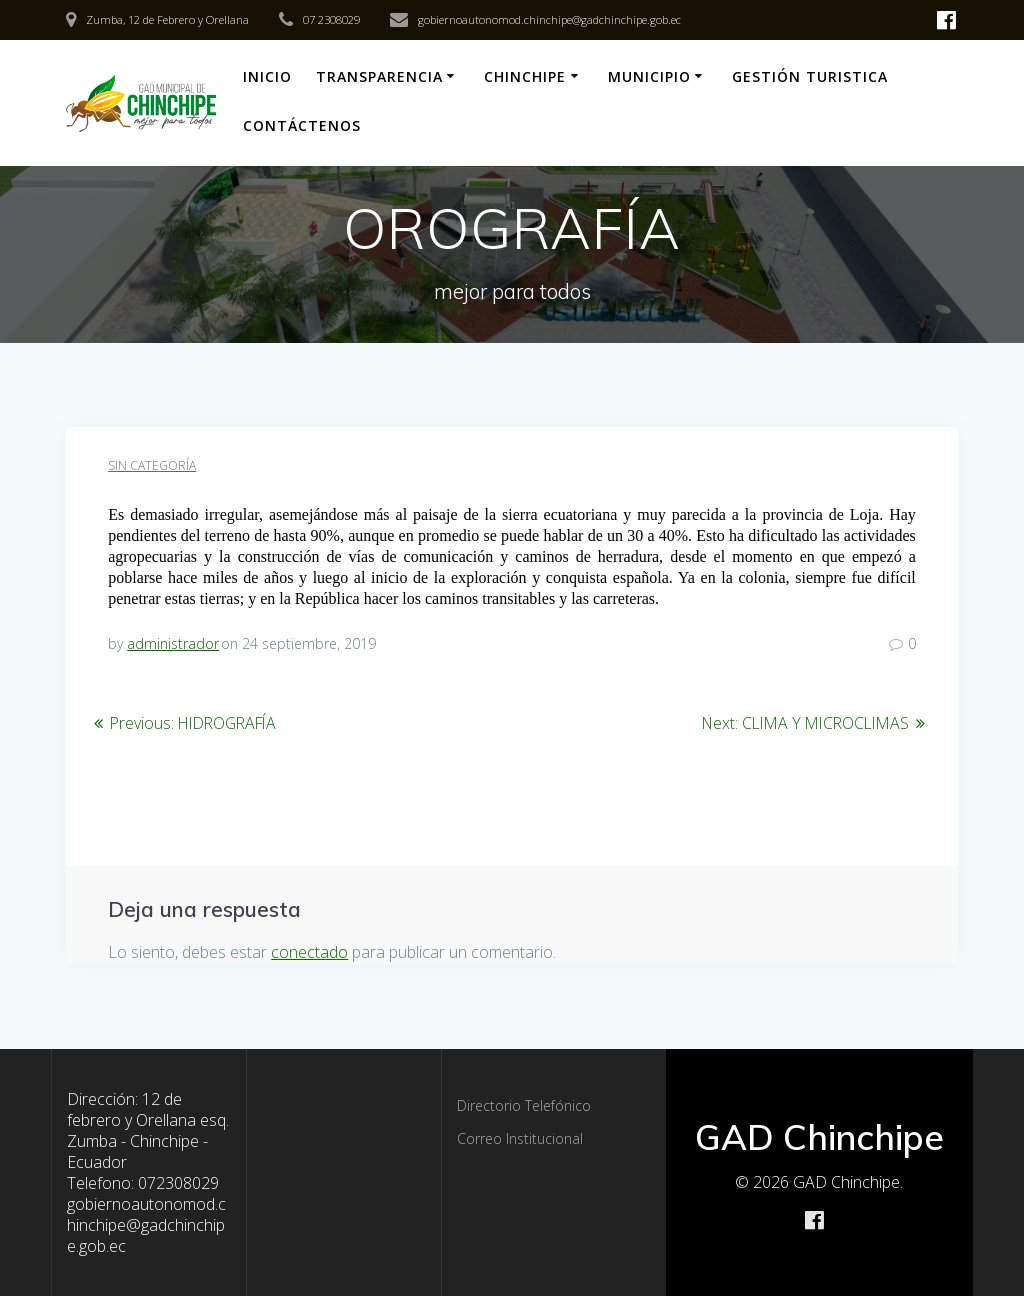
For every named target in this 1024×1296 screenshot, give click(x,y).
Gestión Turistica (810, 76)
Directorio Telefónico (524, 1105)
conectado (309, 952)
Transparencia (379, 76)
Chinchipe (525, 76)
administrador (173, 643)
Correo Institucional (520, 1138)
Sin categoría (152, 465)
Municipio (649, 76)
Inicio (267, 76)
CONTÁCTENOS (302, 125)
